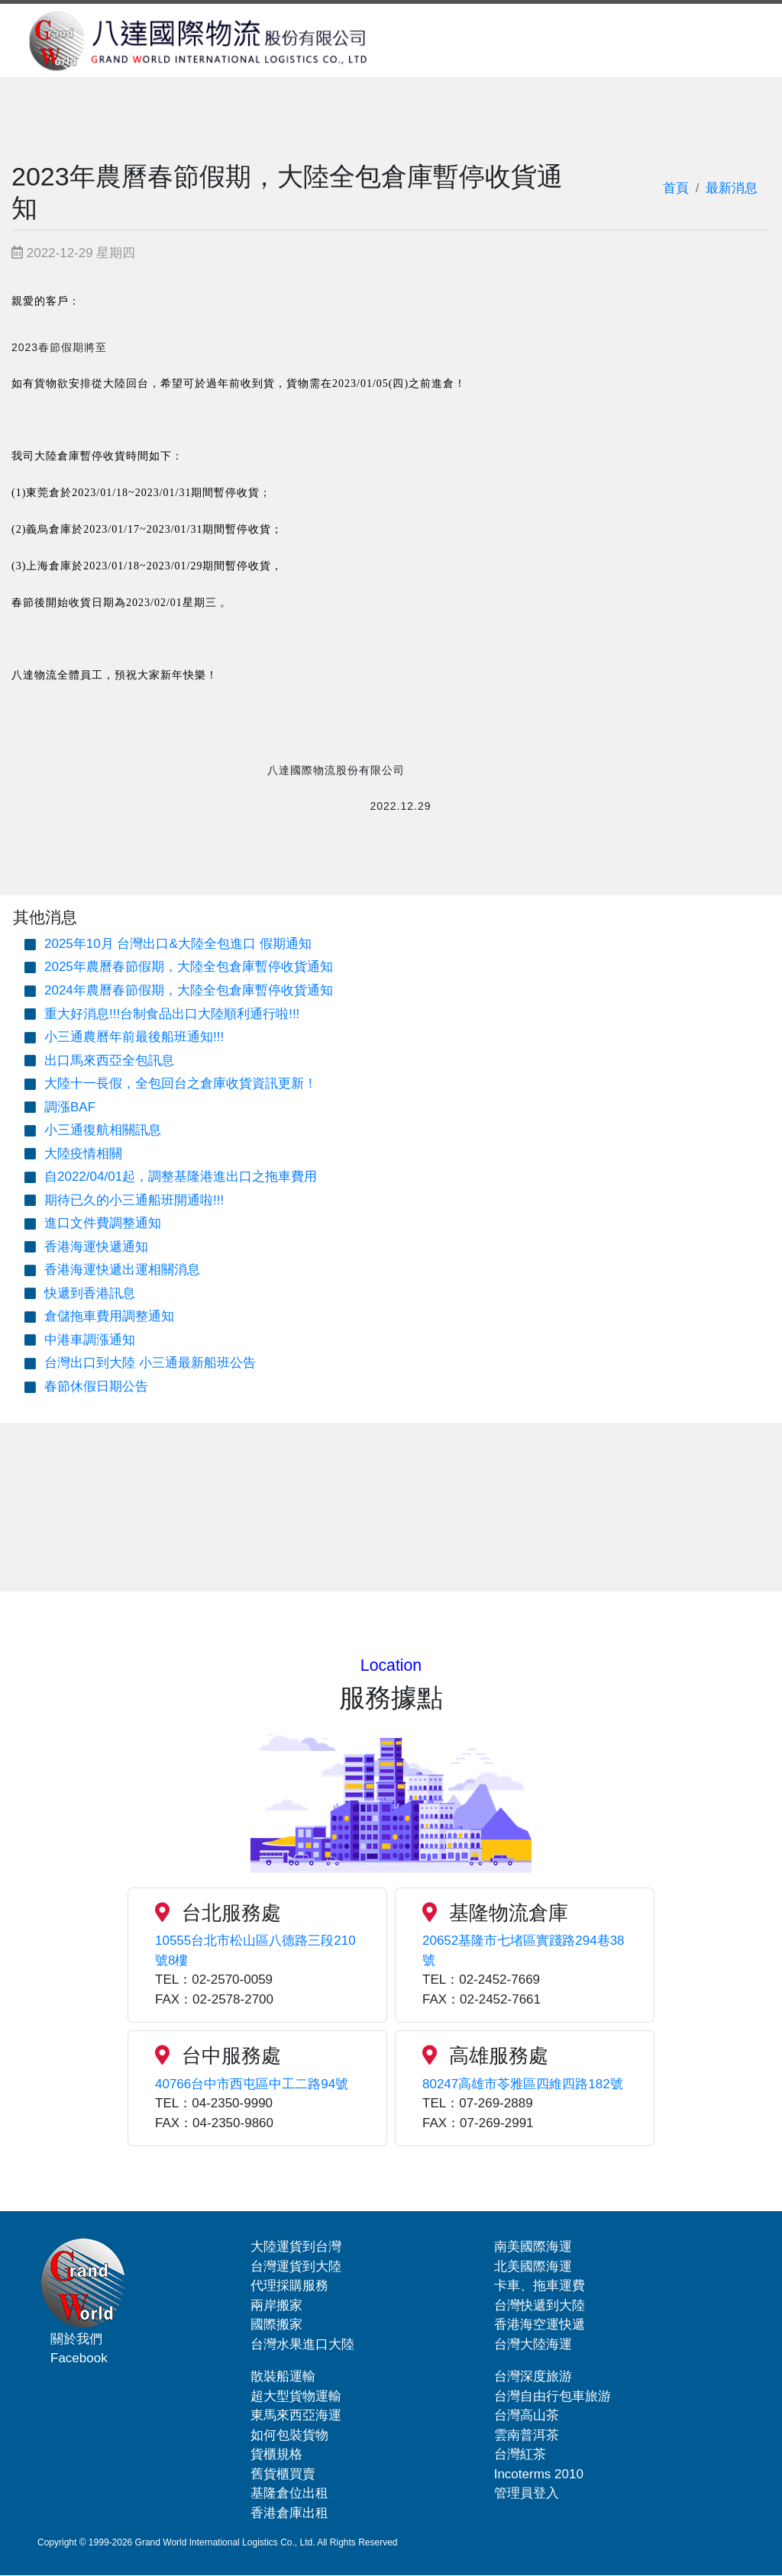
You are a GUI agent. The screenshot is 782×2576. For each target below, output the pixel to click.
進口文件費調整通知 (102, 1223)
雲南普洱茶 (526, 2435)
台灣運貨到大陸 (295, 2266)
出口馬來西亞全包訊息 (109, 1060)
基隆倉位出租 (289, 2493)
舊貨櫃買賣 (282, 2474)
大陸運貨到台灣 (295, 2246)
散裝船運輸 (282, 2376)
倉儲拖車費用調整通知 (109, 1316)
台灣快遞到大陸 (539, 2305)
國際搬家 (276, 2324)
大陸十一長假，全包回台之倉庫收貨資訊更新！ (180, 1083)
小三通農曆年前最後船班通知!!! (134, 1037)
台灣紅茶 (520, 2454)
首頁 (676, 188)
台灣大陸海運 (533, 2344)
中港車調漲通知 (89, 1340)
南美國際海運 (533, 2246)
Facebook (79, 2358)
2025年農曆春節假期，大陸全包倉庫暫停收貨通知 (188, 966)
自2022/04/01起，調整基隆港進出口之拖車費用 (180, 1176)
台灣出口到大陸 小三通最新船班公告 (150, 1363)
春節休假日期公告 (96, 1386)
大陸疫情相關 (83, 1153)
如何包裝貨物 (289, 2435)
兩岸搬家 (276, 2305)
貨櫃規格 (276, 2454)
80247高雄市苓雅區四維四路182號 (522, 2084)
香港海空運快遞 (539, 2324)
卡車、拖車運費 (539, 2285)
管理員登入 (526, 2493)
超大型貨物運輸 (295, 2396)
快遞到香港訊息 (89, 1293)
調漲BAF (69, 1107)
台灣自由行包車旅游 (552, 2396)
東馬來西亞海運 (295, 2415)
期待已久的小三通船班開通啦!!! (134, 1200)
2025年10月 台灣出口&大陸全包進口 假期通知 (178, 944)
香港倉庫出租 (289, 2513)
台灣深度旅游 (533, 2376)
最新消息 (732, 188)
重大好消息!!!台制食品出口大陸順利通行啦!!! (171, 1014)
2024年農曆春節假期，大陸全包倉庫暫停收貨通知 (188, 990)
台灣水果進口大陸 (302, 2344)
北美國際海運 (533, 2266)
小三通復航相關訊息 (102, 1130)
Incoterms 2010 (538, 2474)
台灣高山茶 (526, 2415)
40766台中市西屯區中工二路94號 (251, 2084)
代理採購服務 (289, 2285)
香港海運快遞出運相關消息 (122, 1269)
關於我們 (76, 2338)
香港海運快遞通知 (96, 1247)
